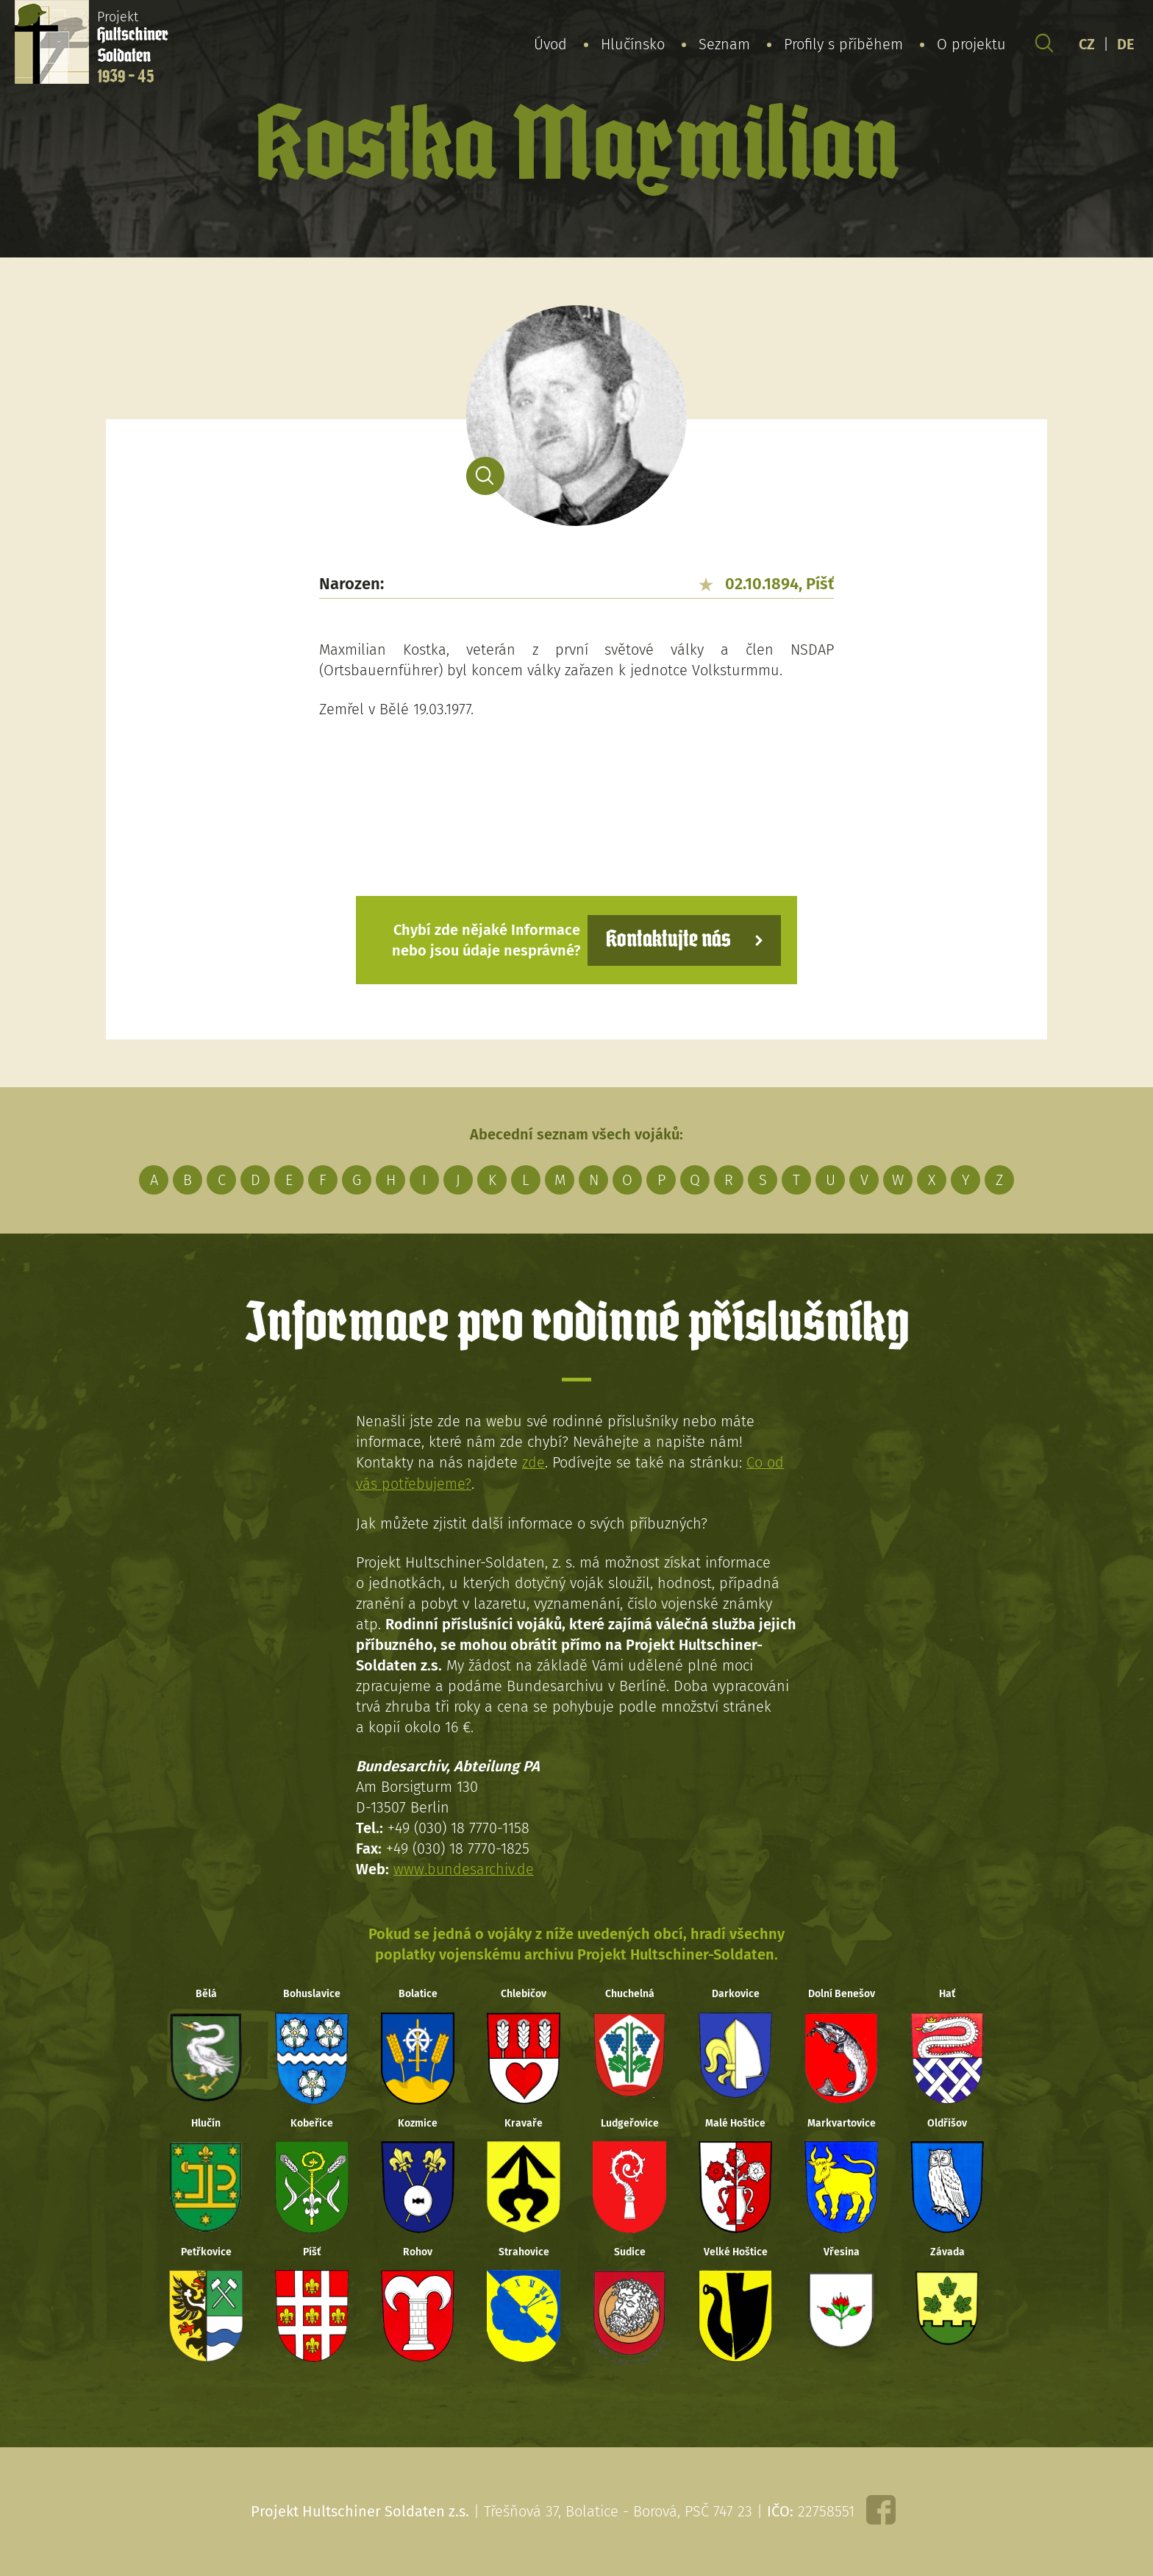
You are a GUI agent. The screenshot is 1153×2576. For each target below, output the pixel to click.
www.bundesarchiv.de (464, 1867)
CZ (1087, 43)
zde (533, 1462)
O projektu (971, 43)
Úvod (550, 43)
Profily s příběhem (843, 43)
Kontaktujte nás (667, 939)
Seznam (724, 43)
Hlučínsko (633, 43)
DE (1126, 43)
